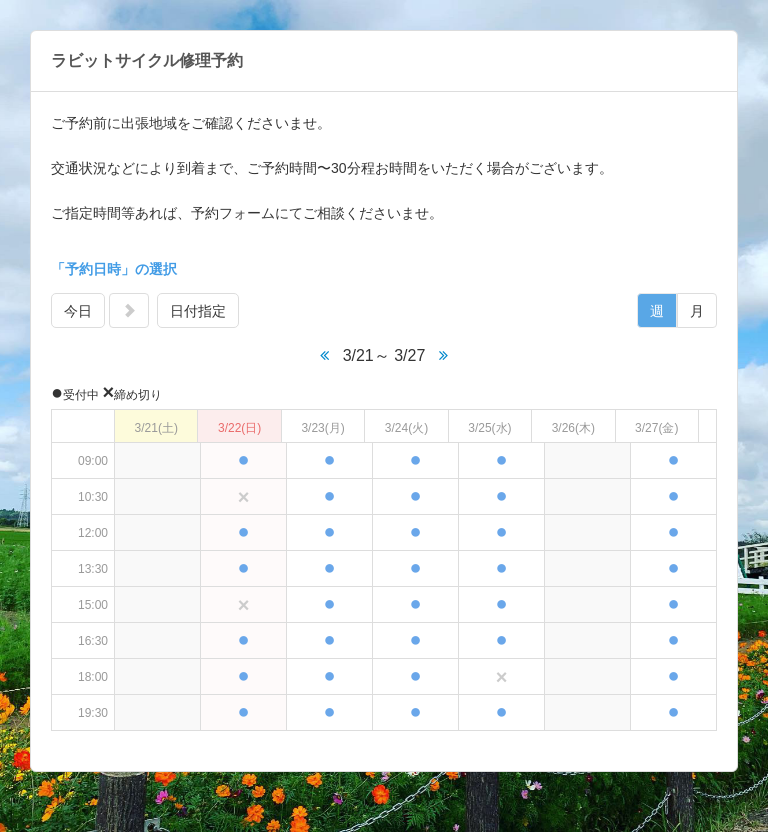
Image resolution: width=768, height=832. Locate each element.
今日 (78, 311)
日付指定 (198, 311)
